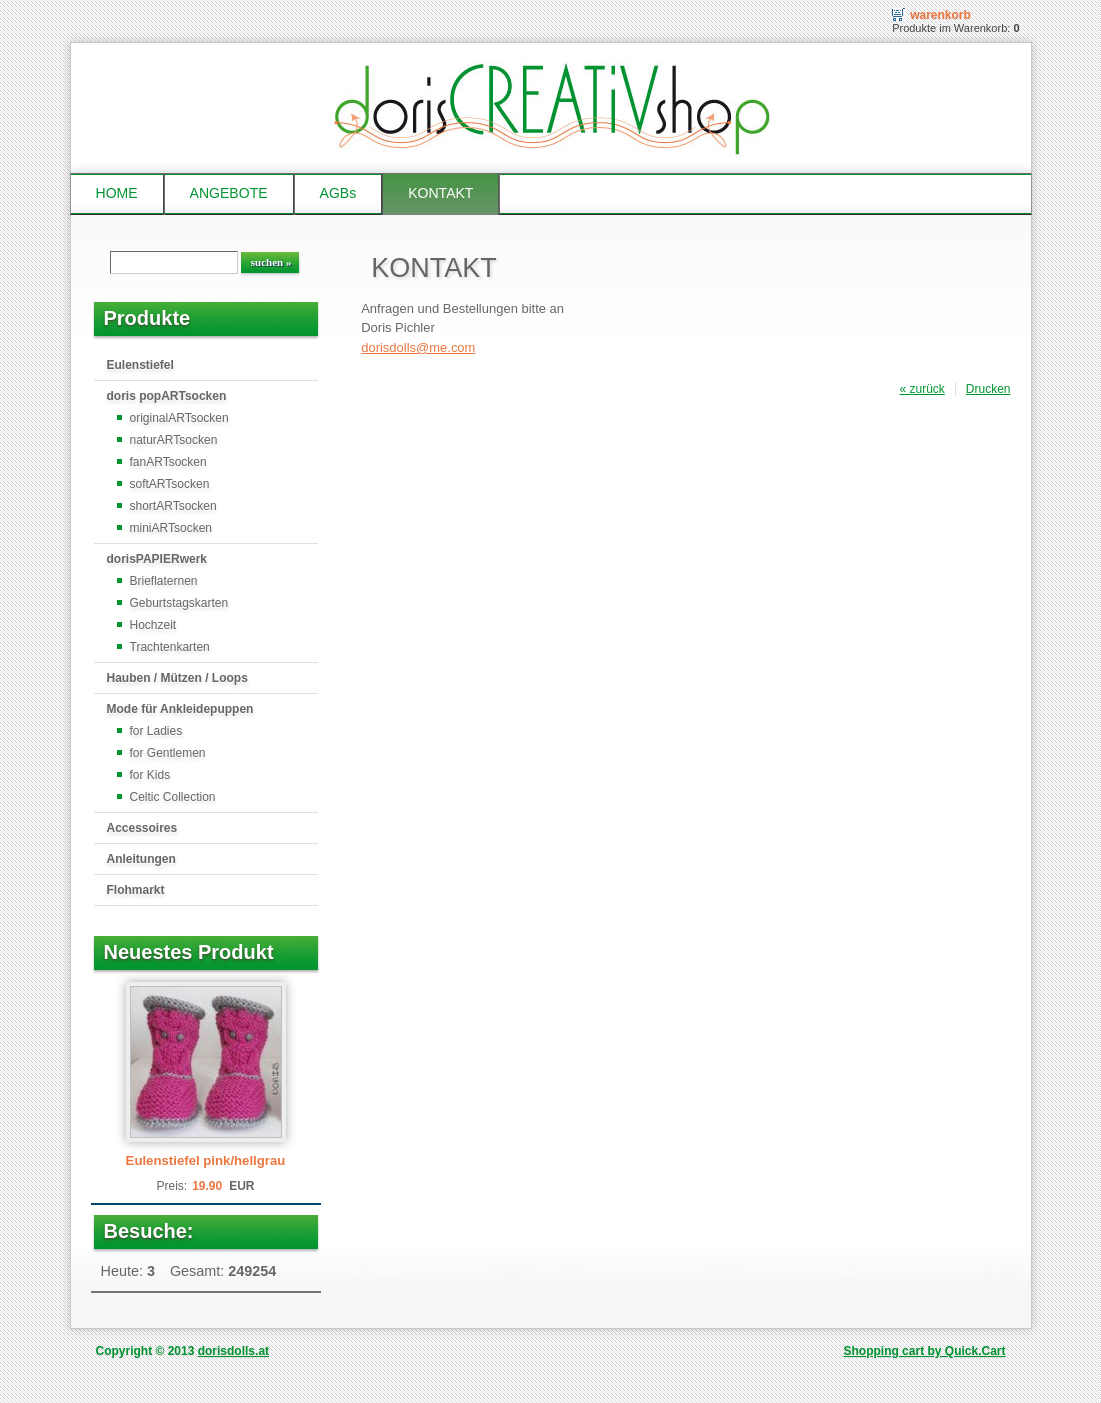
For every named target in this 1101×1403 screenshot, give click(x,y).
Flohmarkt (136, 890)
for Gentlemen (168, 753)
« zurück (921, 389)
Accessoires (142, 828)
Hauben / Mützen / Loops (177, 678)
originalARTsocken (179, 418)
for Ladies (156, 731)
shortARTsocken (173, 506)
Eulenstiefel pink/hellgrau (206, 1160)
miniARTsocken (171, 528)
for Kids (150, 775)
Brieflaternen (164, 581)
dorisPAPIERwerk (157, 559)
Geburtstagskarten (179, 603)
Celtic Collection (173, 797)
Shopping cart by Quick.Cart (924, 1351)
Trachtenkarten (170, 647)
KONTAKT (440, 193)
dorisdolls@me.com (418, 347)
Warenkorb (940, 15)
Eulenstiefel (140, 365)
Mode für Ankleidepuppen (180, 709)
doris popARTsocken (167, 396)
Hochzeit (153, 625)
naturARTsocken (174, 440)
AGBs (338, 193)
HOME (117, 193)
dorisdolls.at (233, 1351)
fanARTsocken (168, 462)
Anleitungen (141, 859)
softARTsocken (170, 484)
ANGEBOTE (229, 193)
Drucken (988, 389)
